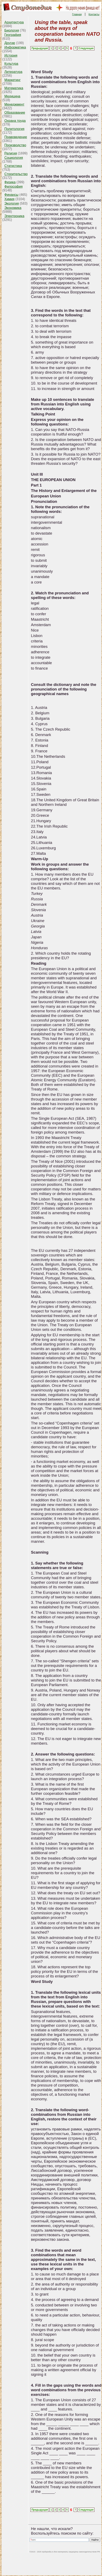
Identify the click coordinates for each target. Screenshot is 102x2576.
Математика (13, 88)
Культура (11, 63)
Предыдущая (39, 48)
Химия (9, 199)
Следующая (86, 48)
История (10, 55)
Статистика (13, 166)
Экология (11, 203)
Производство (15, 145)
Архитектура (14, 22)
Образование (14, 112)
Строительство (16, 174)
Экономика (12, 208)
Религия (10, 153)
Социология (13, 157)
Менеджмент (14, 104)
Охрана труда (15, 120)
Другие (9, 43)
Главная (77, 14)
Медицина (12, 96)
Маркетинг (12, 80)
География (12, 35)
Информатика (15, 47)
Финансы (11, 194)
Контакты (94, 14)
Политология (14, 129)
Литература (13, 72)
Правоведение (15, 137)
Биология (11, 30)
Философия (13, 186)
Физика (10, 182)
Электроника (14, 216)
